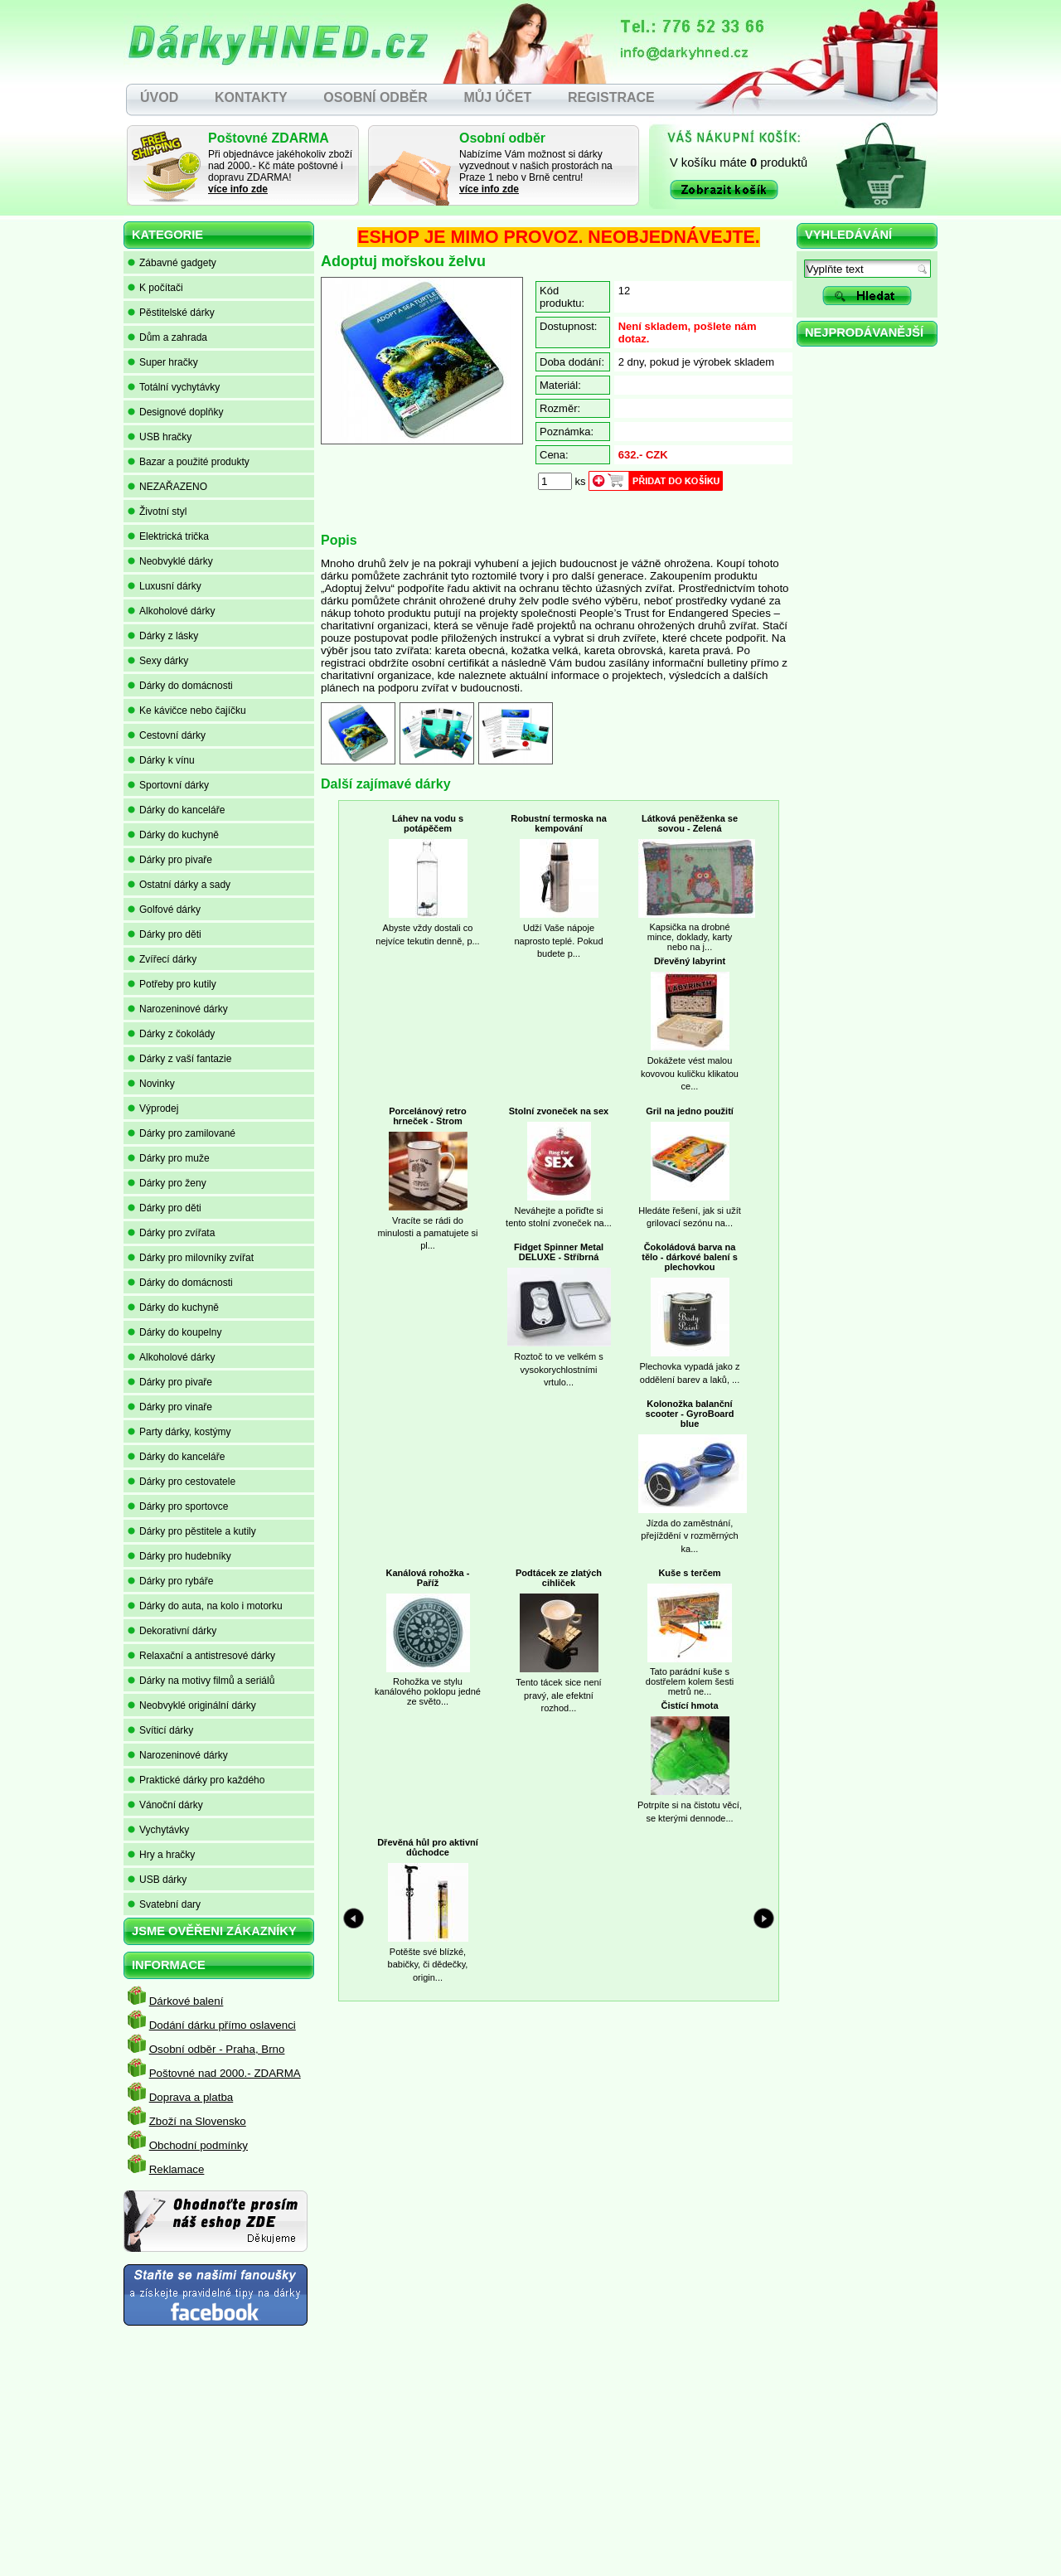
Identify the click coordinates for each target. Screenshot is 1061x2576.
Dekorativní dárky (172, 1631)
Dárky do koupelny (174, 1332)
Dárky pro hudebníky (179, 1556)
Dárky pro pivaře (170, 860)
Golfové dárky (164, 909)
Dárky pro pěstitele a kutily (192, 1531)
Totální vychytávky (174, 387)
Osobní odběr (502, 138)
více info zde (238, 189)
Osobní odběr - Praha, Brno (217, 2049)
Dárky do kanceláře (176, 810)
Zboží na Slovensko (197, 2121)
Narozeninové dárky (178, 1009)
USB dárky (157, 1879)
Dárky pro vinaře (170, 1407)
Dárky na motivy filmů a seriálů (201, 1680)
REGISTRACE (611, 97)
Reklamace (177, 2169)
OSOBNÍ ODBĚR (375, 97)
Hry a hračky (161, 1854)
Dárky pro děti (164, 934)
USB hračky (159, 437)
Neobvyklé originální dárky (192, 1705)
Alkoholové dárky (171, 611)
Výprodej (153, 1108)
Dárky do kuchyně (173, 835)
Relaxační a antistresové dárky (201, 1656)
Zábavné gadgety (172, 263)
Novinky (151, 1083)
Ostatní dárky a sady (179, 884)
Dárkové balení (186, 2001)
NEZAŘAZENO (167, 486)
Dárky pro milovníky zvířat (191, 1258)
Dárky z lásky (163, 636)
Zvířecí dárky (162, 959)
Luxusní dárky (164, 586)
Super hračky (163, 362)
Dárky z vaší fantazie (179, 1059)
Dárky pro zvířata (171, 1233)
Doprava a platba (191, 2097)
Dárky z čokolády (171, 1034)
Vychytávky (158, 1830)
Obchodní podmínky (198, 2145)
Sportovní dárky (168, 785)
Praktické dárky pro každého (196, 1780)
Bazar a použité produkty (189, 462)
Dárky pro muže (169, 1158)
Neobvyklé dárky (170, 561)
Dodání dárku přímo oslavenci (222, 2025)
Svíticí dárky (160, 1730)
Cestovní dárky (167, 735)
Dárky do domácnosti (180, 685)
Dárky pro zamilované (181, 1133)
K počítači (155, 287)
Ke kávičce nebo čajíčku (187, 710)
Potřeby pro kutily (172, 984)
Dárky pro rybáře (170, 1581)
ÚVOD (159, 97)
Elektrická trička (168, 536)
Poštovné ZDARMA (268, 138)
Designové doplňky (175, 412)
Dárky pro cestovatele (181, 1481)
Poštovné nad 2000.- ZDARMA (225, 2073)
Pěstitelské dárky (171, 312)
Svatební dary (164, 1904)
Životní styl (157, 511)
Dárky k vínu (161, 760)
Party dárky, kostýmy (179, 1432)
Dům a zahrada (167, 337)
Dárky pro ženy (167, 1183)
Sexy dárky (158, 661)
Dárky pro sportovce (178, 1506)
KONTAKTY (251, 97)
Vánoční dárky (165, 1805)
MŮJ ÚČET (497, 97)
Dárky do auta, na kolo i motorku (205, 1606)
